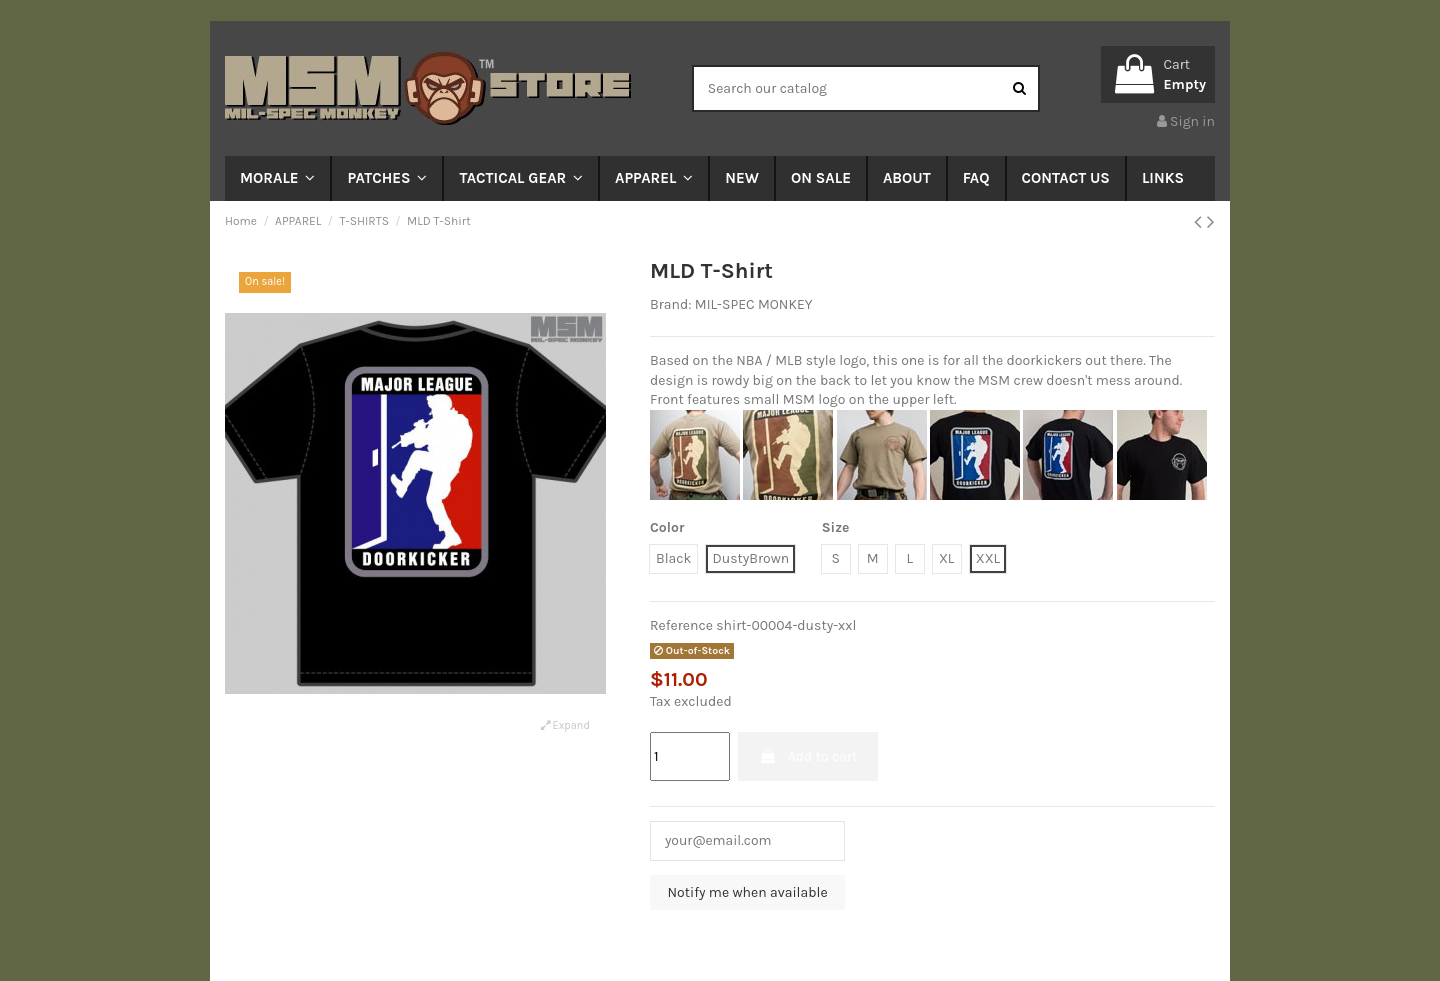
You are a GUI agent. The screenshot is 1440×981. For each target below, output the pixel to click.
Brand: (670, 304)
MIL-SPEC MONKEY (754, 304)
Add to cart (808, 756)
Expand (565, 725)
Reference (681, 625)
